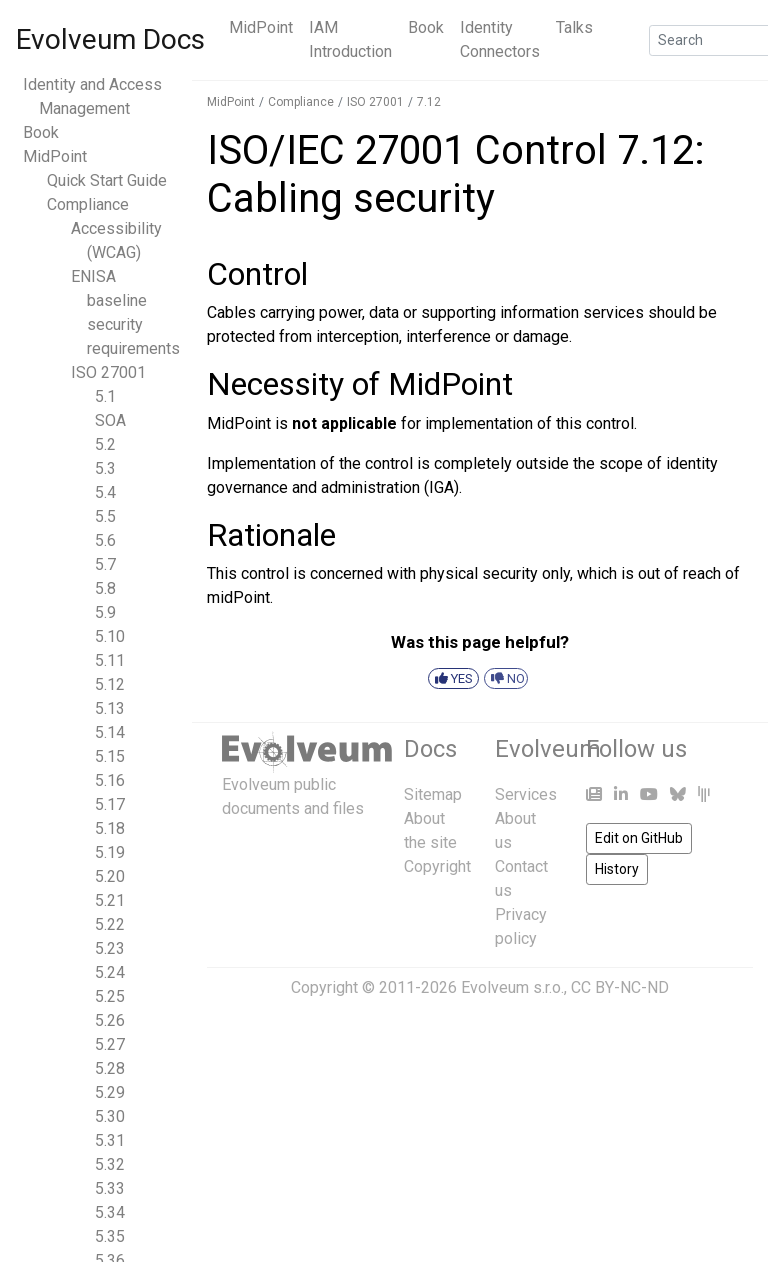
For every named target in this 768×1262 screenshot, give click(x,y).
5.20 (110, 876)
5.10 (110, 636)
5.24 (110, 972)
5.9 (105, 612)
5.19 (110, 852)
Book (426, 27)
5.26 (110, 1020)
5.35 (110, 1236)
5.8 (105, 588)
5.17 (110, 804)
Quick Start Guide (107, 180)
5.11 (110, 660)
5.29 (110, 1092)
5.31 (110, 1140)
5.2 (105, 444)
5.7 (105, 564)
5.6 (105, 540)
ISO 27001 (108, 372)
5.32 (110, 1164)
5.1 (105, 396)
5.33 (110, 1188)
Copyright (437, 866)
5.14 (110, 732)
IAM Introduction (350, 39)
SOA (110, 420)
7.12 (429, 102)
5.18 (110, 828)
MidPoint (261, 27)
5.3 (105, 468)
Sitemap (433, 794)
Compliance (88, 204)
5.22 (110, 924)
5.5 (105, 516)
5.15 (110, 756)
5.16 (110, 780)
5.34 (110, 1212)
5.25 (110, 996)
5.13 (110, 708)
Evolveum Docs (110, 39)
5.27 (110, 1044)
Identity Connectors (500, 39)
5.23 (110, 948)
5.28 (110, 1068)
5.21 (110, 900)
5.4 (105, 492)
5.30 (110, 1116)
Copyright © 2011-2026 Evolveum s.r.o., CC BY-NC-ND (480, 987)
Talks (574, 27)
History (617, 869)
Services (526, 794)
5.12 (110, 684)
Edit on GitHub (639, 838)
